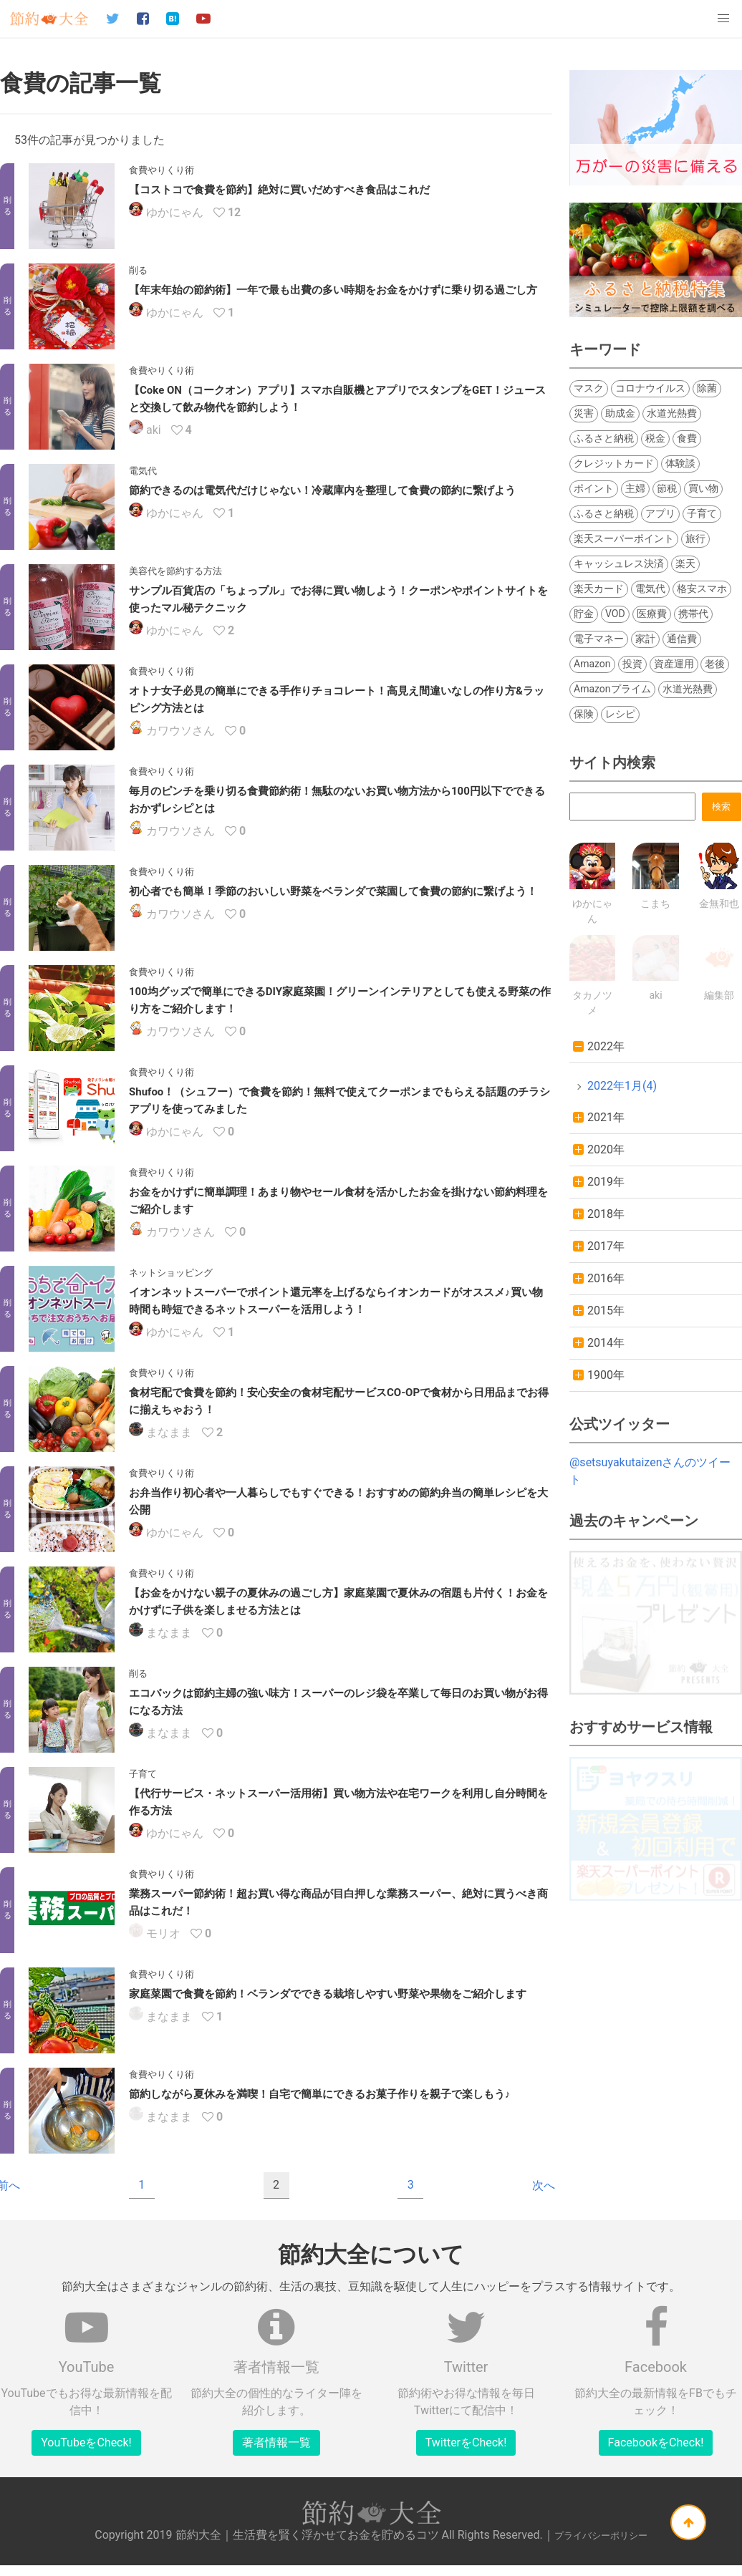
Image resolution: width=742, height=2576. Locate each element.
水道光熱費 (672, 413)
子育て (702, 513)
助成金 (620, 413)
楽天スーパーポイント (624, 538)
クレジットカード (614, 463)
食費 (687, 438)
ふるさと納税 (604, 438)
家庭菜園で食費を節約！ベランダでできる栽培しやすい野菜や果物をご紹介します (327, 1994)
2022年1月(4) (622, 1086)
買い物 (703, 488)
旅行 (695, 538)
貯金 (584, 613)
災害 (584, 413)
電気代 (650, 588)
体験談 (680, 463)
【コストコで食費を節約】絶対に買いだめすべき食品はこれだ (279, 189)
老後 (715, 663)
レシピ (620, 714)
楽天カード (599, 588)
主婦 (635, 488)
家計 (645, 638)
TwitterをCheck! (466, 2444)
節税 (667, 488)
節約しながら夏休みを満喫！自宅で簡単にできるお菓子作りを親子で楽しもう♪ (320, 2094)
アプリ (660, 513)
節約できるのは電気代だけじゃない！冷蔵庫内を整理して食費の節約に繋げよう (322, 490)
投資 (632, 663)
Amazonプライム (612, 688)
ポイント (594, 488)
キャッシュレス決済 (619, 563)
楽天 (685, 563)
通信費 (682, 638)
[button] (723, 18)
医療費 (652, 613)
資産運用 (674, 663)
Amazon (592, 663)
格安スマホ (702, 588)
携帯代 (693, 613)
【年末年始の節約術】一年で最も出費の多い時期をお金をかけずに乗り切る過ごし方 (333, 290)
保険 (584, 714)
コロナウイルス (650, 388)
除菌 (707, 388)
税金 (655, 438)
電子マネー (599, 638)
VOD (615, 613)
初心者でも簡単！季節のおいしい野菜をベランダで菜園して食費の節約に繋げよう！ (333, 891)
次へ (543, 2186)
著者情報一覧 (276, 2444)
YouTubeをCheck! (86, 2444)
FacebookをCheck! (656, 2444)
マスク (589, 388)
